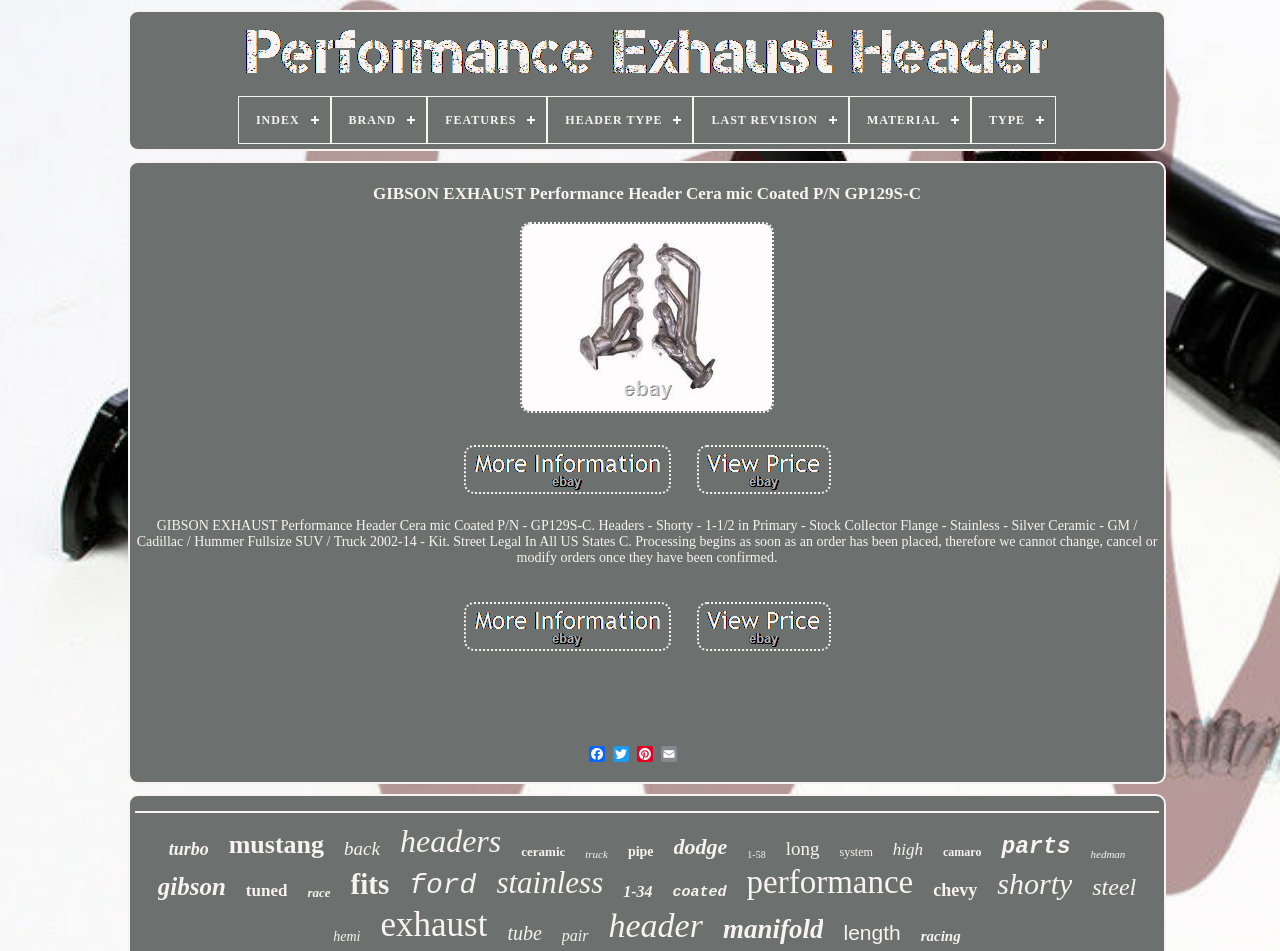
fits (370, 884)
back (362, 848)
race (318, 892)
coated (700, 892)
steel (1114, 887)
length (871, 932)
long (803, 848)
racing (941, 936)
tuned (267, 890)
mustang (276, 844)
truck (596, 854)
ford (442, 885)
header (656, 925)
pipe (641, 851)
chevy (955, 890)
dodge (701, 846)
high (908, 849)
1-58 (756, 854)
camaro (962, 852)
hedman (1108, 854)
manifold (773, 929)
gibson (192, 886)
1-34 (637, 891)
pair (575, 935)
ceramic (543, 851)
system (855, 852)
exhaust (434, 924)
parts (1035, 847)
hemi (346, 936)
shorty (1034, 883)
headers (450, 841)
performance (830, 882)
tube (524, 933)
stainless (549, 882)
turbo (189, 849)
